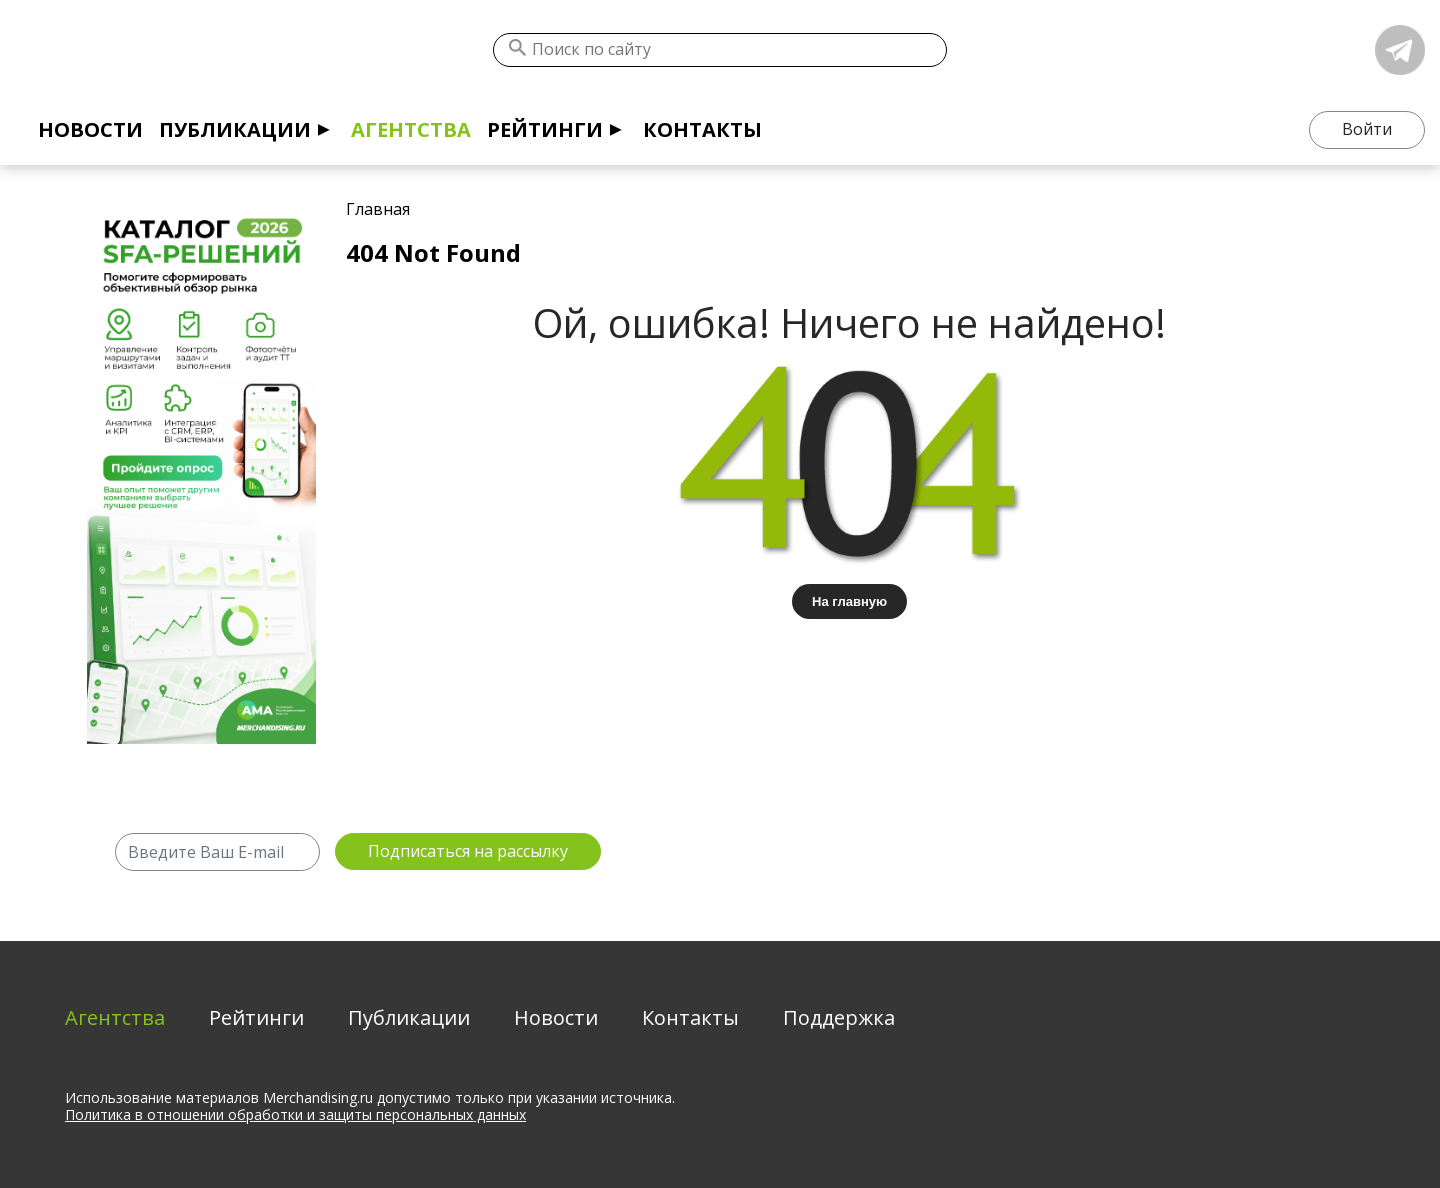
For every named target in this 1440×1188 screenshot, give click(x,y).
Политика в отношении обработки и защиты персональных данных (295, 1114)
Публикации (235, 129)
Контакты (702, 129)
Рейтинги (545, 129)
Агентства (411, 129)
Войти (1367, 129)
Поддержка (839, 1017)
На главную (849, 601)
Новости (90, 129)
